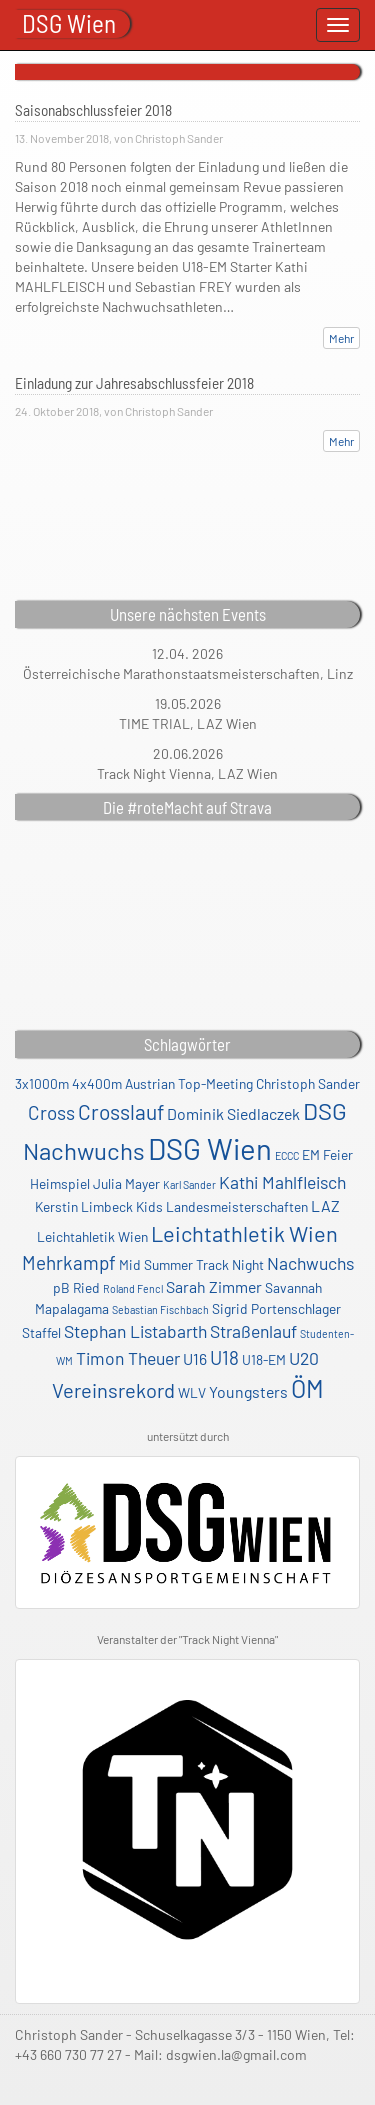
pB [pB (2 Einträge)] (61, 1287)
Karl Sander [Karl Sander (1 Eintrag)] (189, 1184)
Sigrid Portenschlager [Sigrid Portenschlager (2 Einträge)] (276, 1308)
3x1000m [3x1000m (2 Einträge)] (42, 1083)
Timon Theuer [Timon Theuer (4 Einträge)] (128, 1358)
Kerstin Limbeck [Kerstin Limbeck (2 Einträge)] (84, 1206)
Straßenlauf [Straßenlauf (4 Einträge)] (253, 1331)
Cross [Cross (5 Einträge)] (51, 1112)
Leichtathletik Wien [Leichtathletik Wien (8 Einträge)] (244, 1233)
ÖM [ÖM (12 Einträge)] (307, 1388)
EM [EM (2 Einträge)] (311, 1154)
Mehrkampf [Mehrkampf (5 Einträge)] (69, 1262)
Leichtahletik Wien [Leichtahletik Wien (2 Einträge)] (92, 1236)
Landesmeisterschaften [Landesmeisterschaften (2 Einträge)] (237, 1206)
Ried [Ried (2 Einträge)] (86, 1287)
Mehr (341, 338)
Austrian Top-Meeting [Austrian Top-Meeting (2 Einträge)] (189, 1083)
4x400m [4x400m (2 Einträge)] (97, 1083)
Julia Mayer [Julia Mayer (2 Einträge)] (126, 1183)
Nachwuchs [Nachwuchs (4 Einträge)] (310, 1263)
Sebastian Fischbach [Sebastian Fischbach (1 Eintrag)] (160, 1309)
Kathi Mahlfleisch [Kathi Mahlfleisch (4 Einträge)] (282, 1182)
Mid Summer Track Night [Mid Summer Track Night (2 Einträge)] (191, 1264)
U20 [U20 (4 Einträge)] (304, 1358)
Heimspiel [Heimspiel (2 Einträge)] (60, 1183)
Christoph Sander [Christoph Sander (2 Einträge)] (308, 1083)
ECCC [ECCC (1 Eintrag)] (287, 1155)
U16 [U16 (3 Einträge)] (195, 1358)
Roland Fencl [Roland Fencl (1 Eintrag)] (133, 1288)
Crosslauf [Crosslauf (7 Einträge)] (121, 1111)
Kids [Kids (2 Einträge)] (149, 1206)
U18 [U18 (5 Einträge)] (224, 1357)
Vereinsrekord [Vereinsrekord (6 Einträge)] (113, 1390)
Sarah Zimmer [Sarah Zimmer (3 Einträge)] (214, 1286)
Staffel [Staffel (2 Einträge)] (41, 1332)
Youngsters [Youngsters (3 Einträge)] (248, 1391)
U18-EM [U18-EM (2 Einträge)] (264, 1359)
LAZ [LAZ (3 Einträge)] (325, 1205)
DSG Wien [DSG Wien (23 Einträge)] (210, 1148)
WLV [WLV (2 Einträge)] (192, 1392)
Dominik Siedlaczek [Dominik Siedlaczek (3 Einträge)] (233, 1113)
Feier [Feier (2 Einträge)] (338, 1154)
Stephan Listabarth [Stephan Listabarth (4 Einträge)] (135, 1331)
